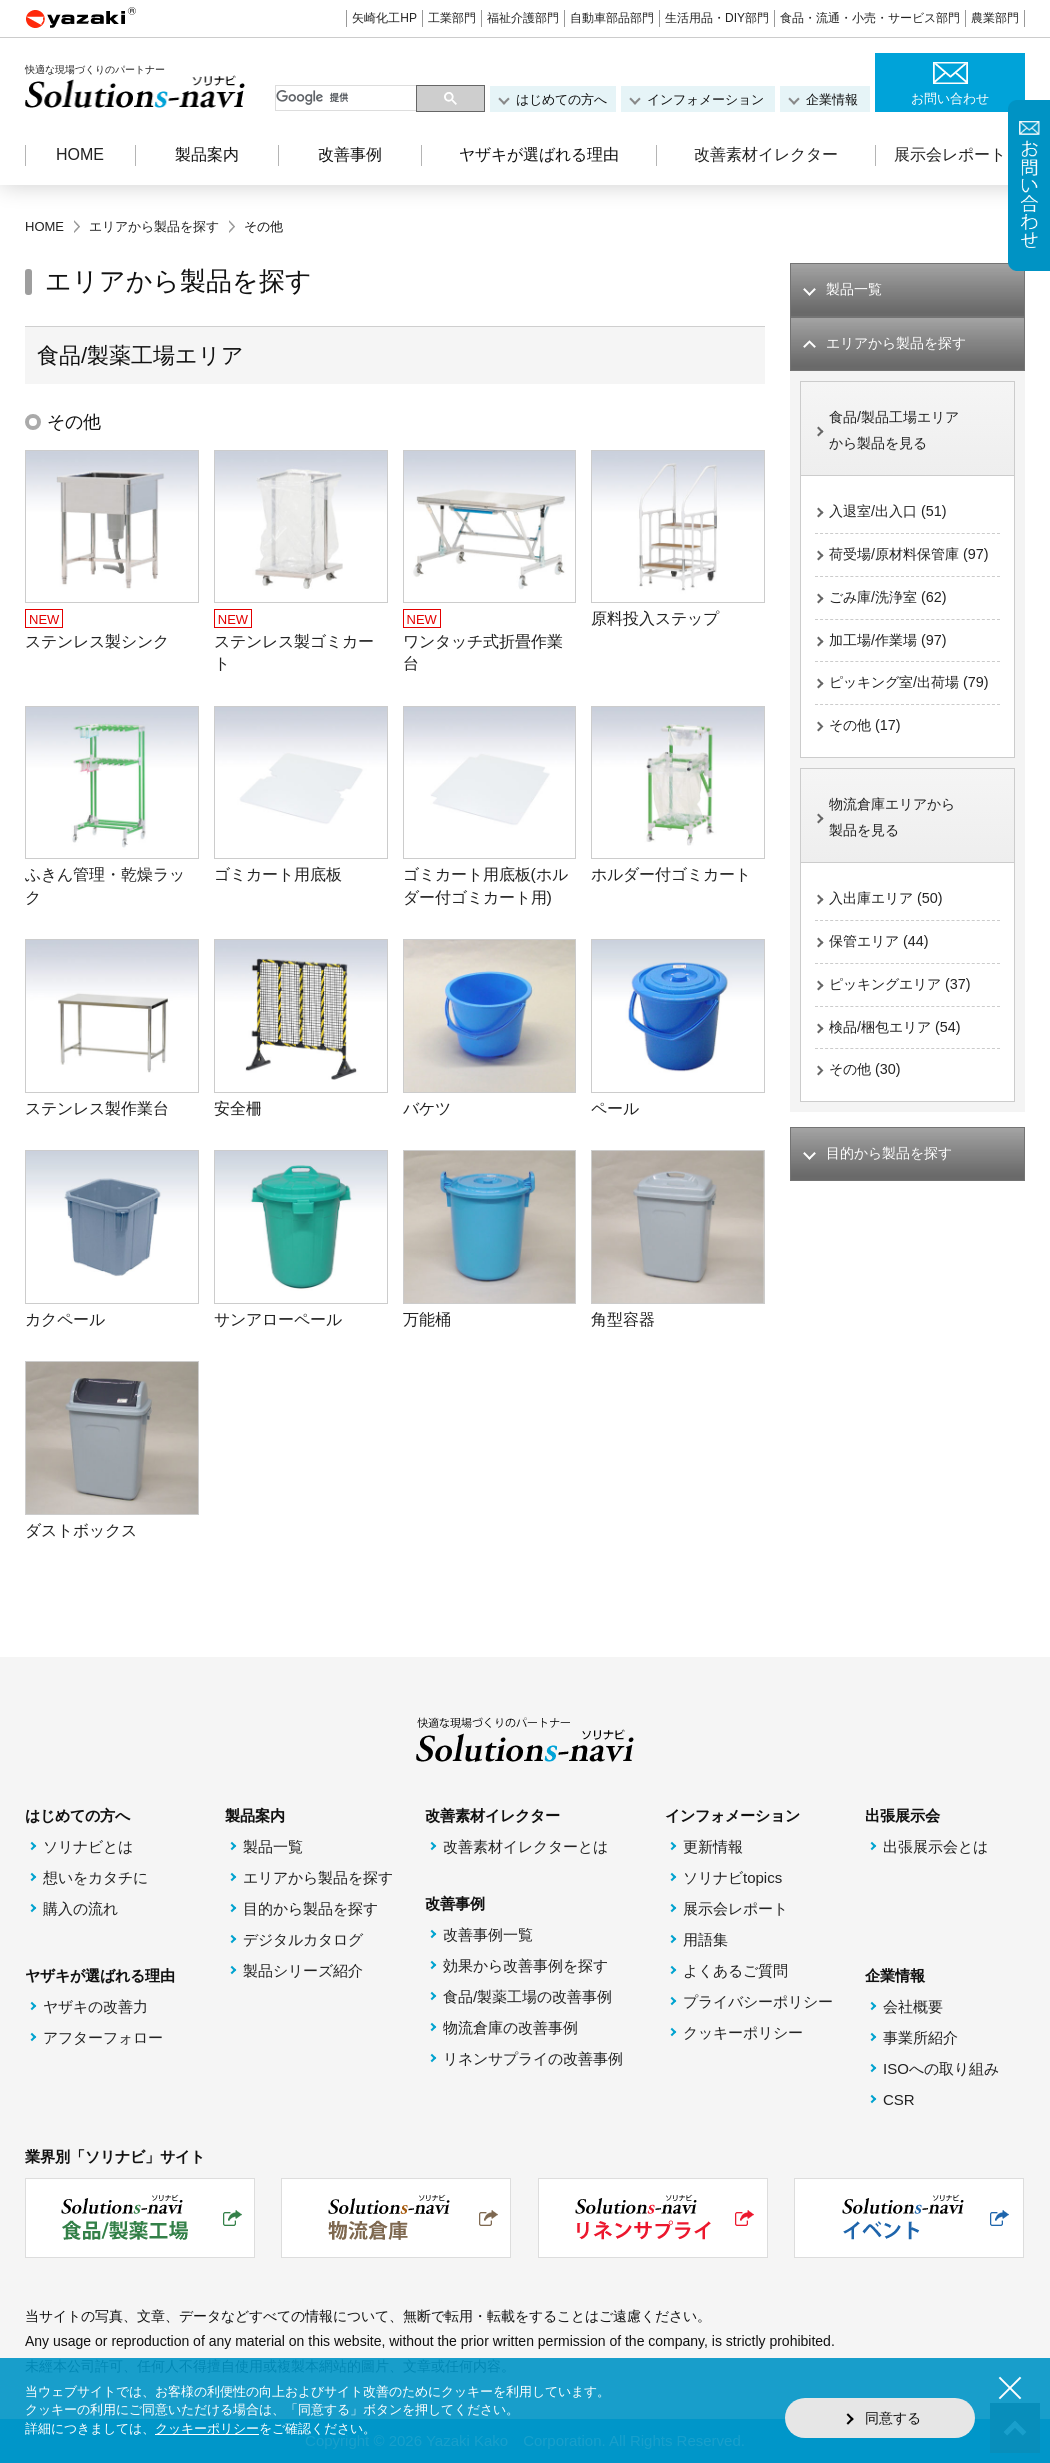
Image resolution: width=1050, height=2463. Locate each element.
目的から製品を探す (310, 1908)
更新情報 (713, 1846)
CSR (899, 2099)
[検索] (347, 98)
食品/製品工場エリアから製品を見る (898, 434)
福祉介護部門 (523, 18)
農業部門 (995, 18)
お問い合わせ (950, 98)
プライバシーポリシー (758, 2001)
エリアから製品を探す (318, 1877)
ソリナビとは (88, 1846)
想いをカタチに (95, 1877)
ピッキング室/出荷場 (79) (898, 733)
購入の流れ (80, 1908)
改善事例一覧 (488, 1934)
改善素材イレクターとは (525, 1846)
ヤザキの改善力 (95, 2006)
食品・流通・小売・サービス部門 (870, 18)
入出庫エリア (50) (889, 966)
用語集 (705, 1939)
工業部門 (452, 18)
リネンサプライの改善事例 (533, 2058)
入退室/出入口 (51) (891, 516)
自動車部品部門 (612, 18)
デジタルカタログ (303, 1939)
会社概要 (913, 2006)
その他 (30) (867, 1142)
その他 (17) (867, 790)
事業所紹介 (920, 2037)
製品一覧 (273, 1846)
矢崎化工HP (384, 18)
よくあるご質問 (735, 1970)
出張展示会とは (935, 1846)
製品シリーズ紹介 (303, 1970)
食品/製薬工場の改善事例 (527, 1996)
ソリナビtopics (732, 1877)
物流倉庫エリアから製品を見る (896, 884)
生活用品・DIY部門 (717, 18)
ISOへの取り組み (941, 2068)
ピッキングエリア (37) (904, 1054)
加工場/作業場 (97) (891, 675)
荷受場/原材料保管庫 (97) (898, 574)
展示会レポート (950, 154)
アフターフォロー (103, 2037)
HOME (80, 154)
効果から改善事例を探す (525, 1965)
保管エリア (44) (882, 1010)
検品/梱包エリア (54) (899, 1098)
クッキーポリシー (743, 2032)
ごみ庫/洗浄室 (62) (891, 631)
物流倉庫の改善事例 (510, 2027)
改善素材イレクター (766, 154)
